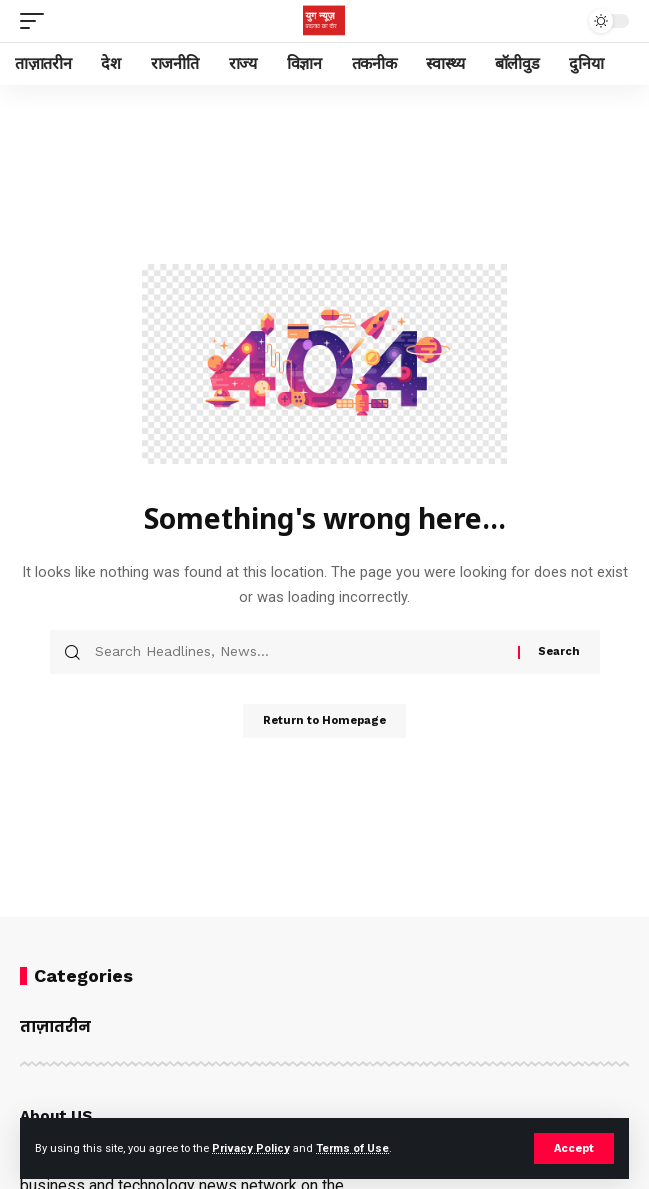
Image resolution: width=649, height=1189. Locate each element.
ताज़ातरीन (55, 1027)
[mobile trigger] (37, 21)
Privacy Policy (251, 1148)
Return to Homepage (324, 720)
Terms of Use (352, 1148)
